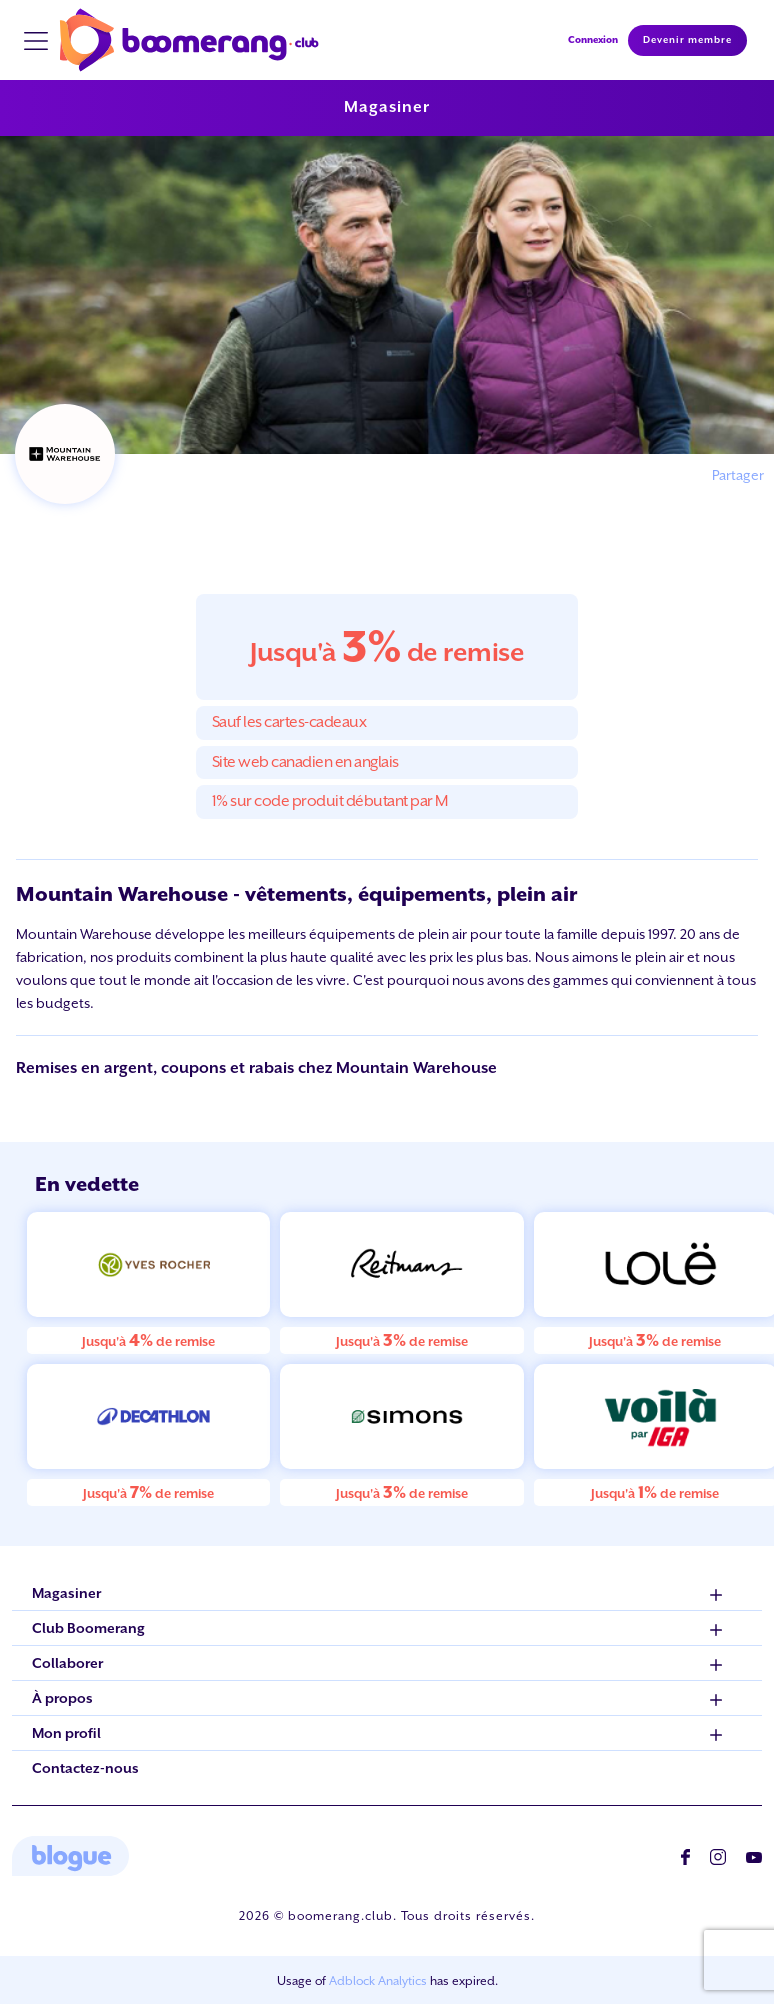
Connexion (593, 39)
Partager (738, 475)
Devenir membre (687, 40)
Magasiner (387, 107)
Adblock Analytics (378, 1981)
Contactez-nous (85, 1768)
